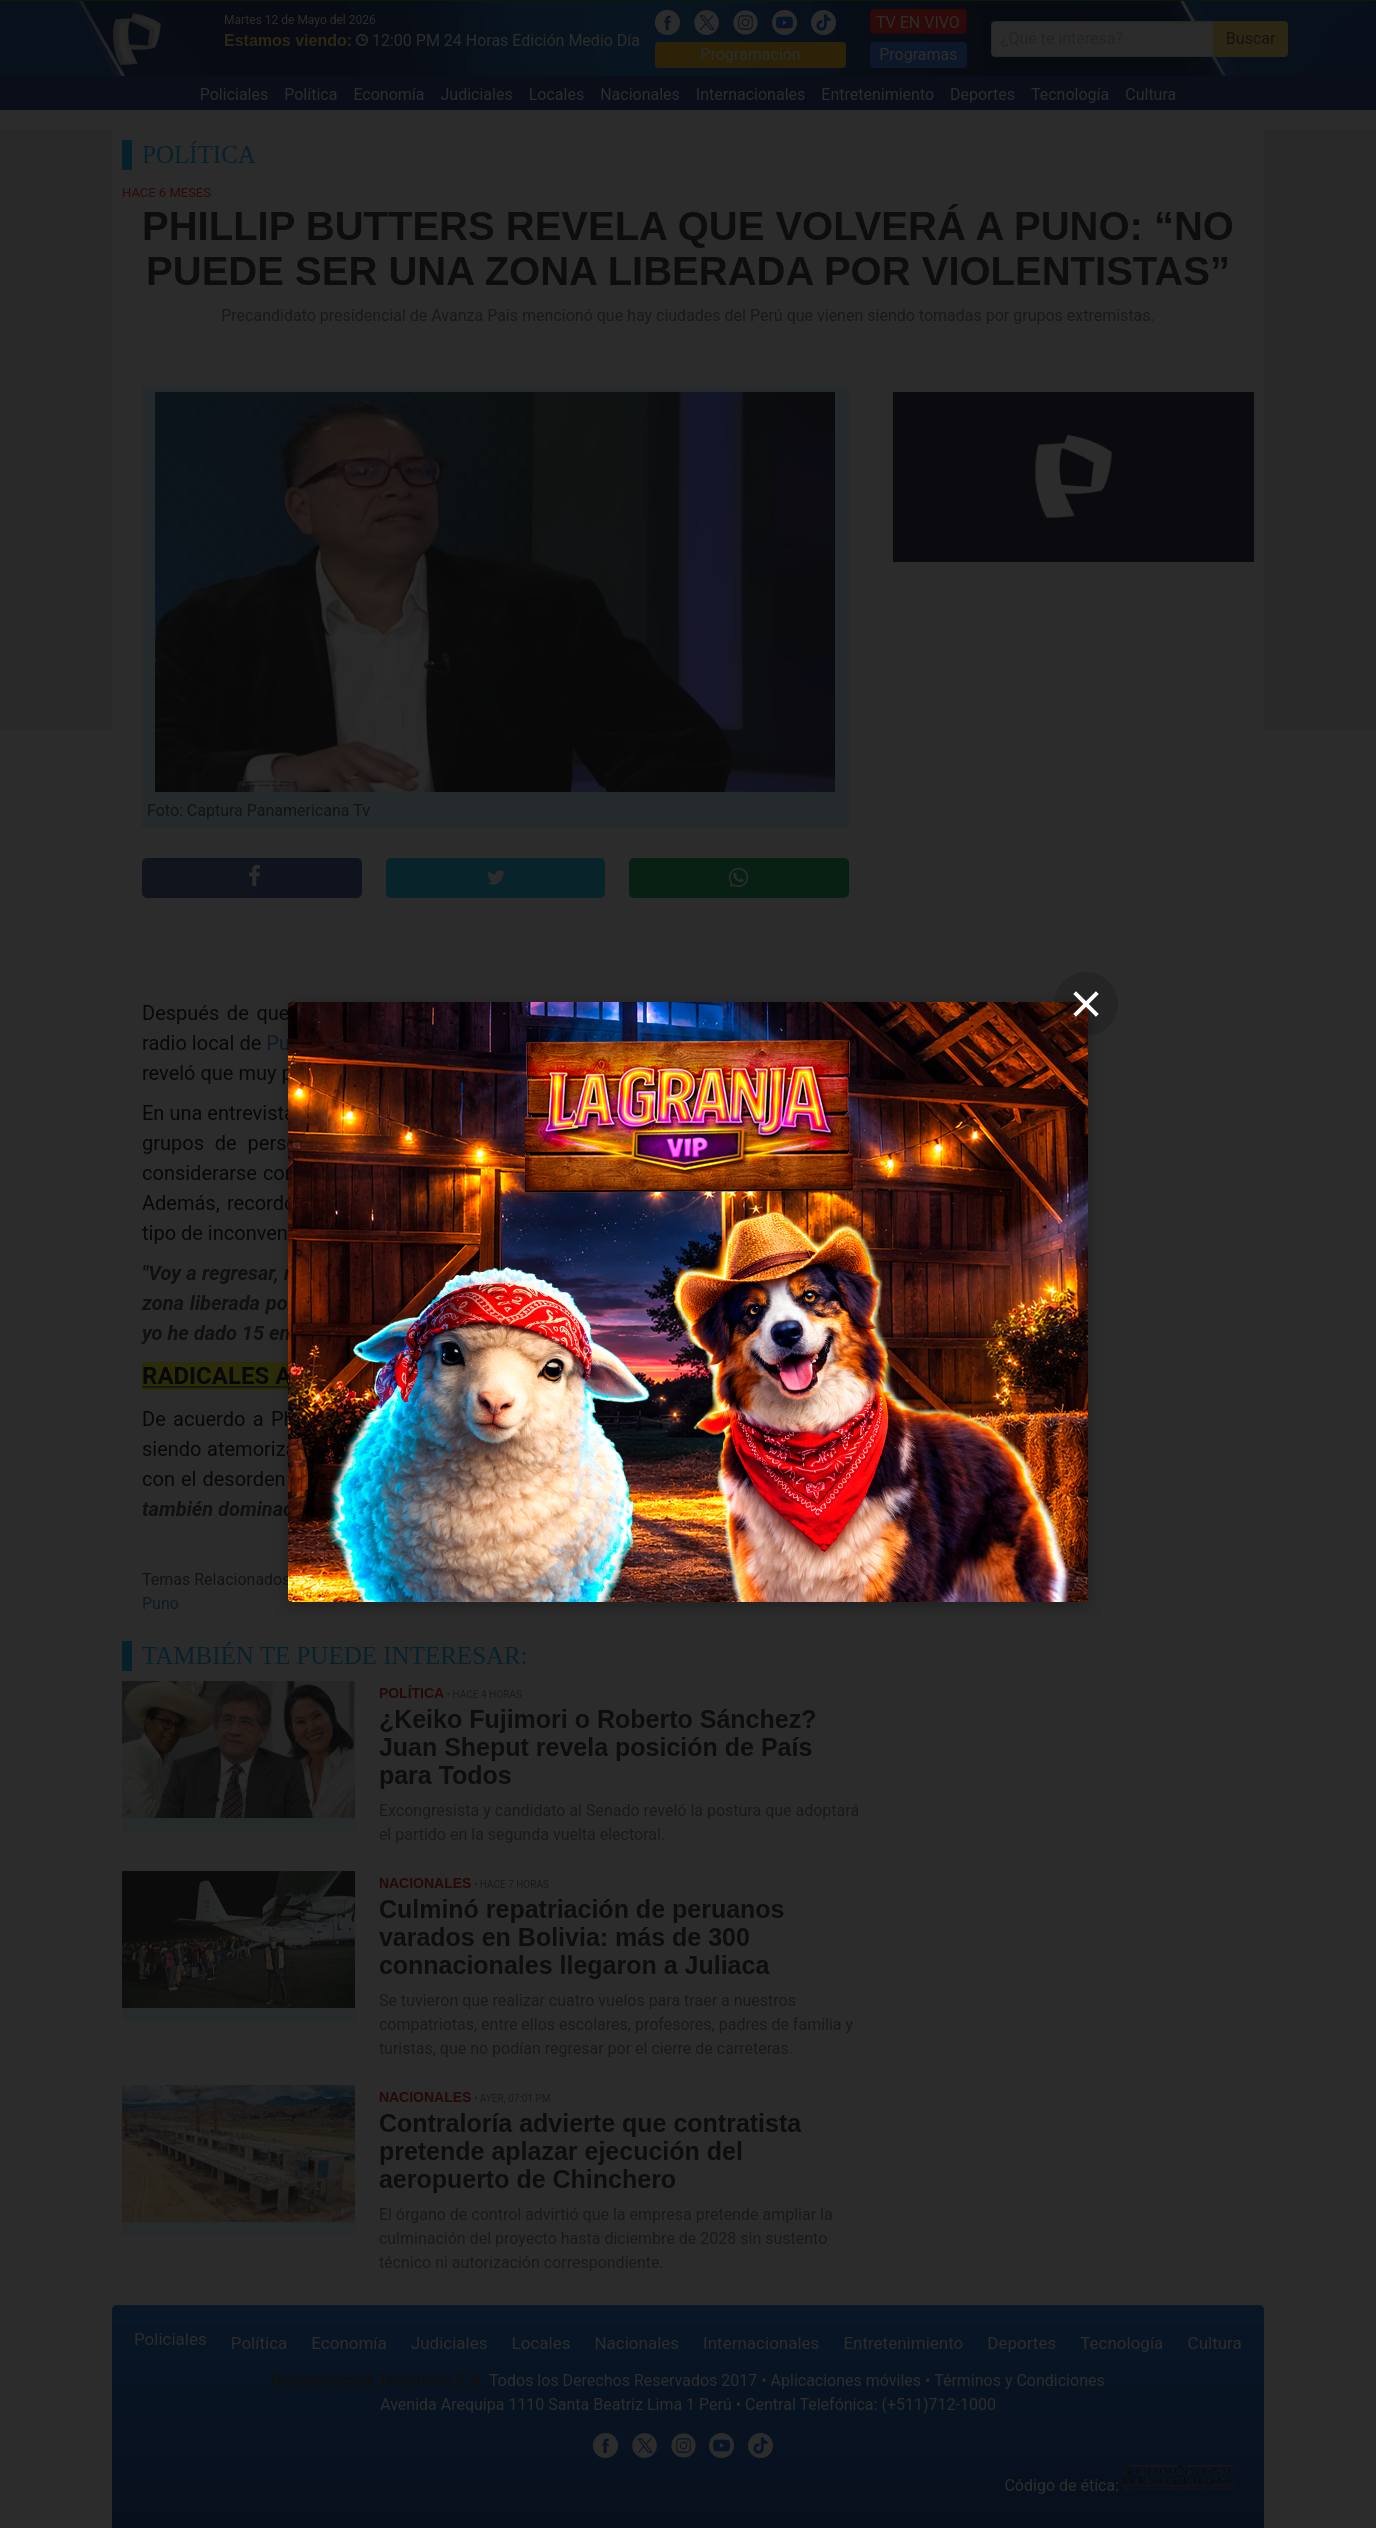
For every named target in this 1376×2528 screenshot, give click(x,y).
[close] (1086, 1004)
